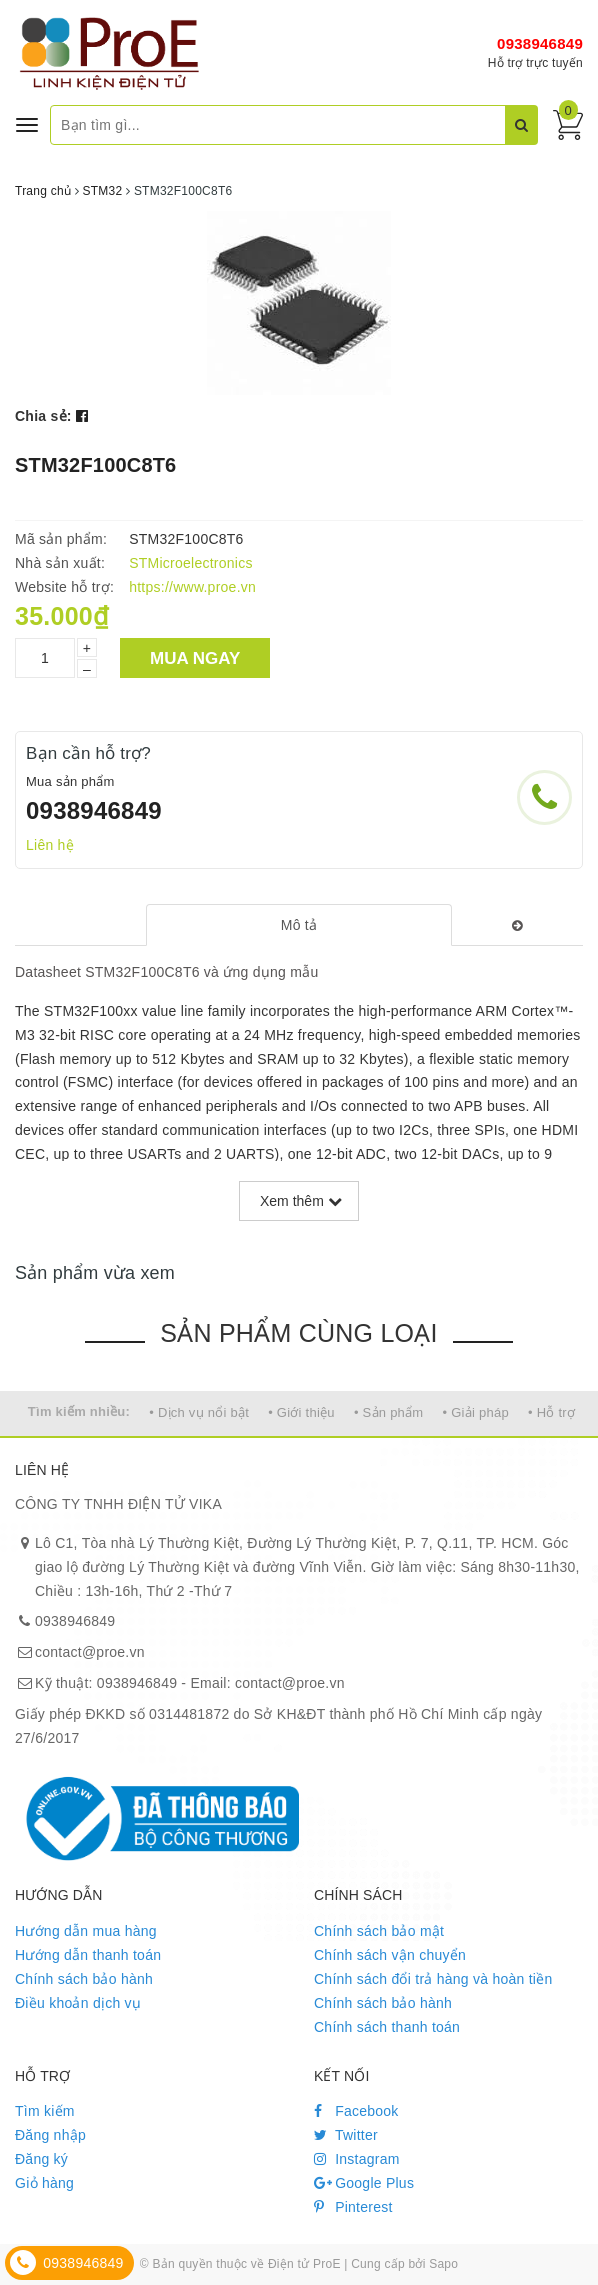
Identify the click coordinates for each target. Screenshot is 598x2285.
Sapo (443, 2264)
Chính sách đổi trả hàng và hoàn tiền (433, 1979)
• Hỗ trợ (551, 1412)
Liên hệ (50, 845)
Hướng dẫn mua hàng (86, 1931)
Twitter (346, 2135)
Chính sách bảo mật (379, 1931)
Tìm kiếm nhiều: (79, 1411)
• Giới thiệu (301, 1412)
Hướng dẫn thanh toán (88, 1955)
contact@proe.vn (90, 1652)
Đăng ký (41, 2159)
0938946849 (540, 43)
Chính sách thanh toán (387, 2027)
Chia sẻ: (43, 416)
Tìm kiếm (45, 2111)
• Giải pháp (476, 1412)
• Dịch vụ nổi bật (199, 1412)
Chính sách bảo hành (84, 1979)
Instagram (357, 2159)
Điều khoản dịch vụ (78, 2003)
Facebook (356, 2111)
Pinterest (353, 2207)
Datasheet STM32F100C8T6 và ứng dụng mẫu (166, 972)
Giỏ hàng (44, 2183)
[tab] (299, 925)
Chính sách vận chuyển (390, 1955)
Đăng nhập (50, 2135)
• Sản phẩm (388, 1412)
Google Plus (364, 2183)
